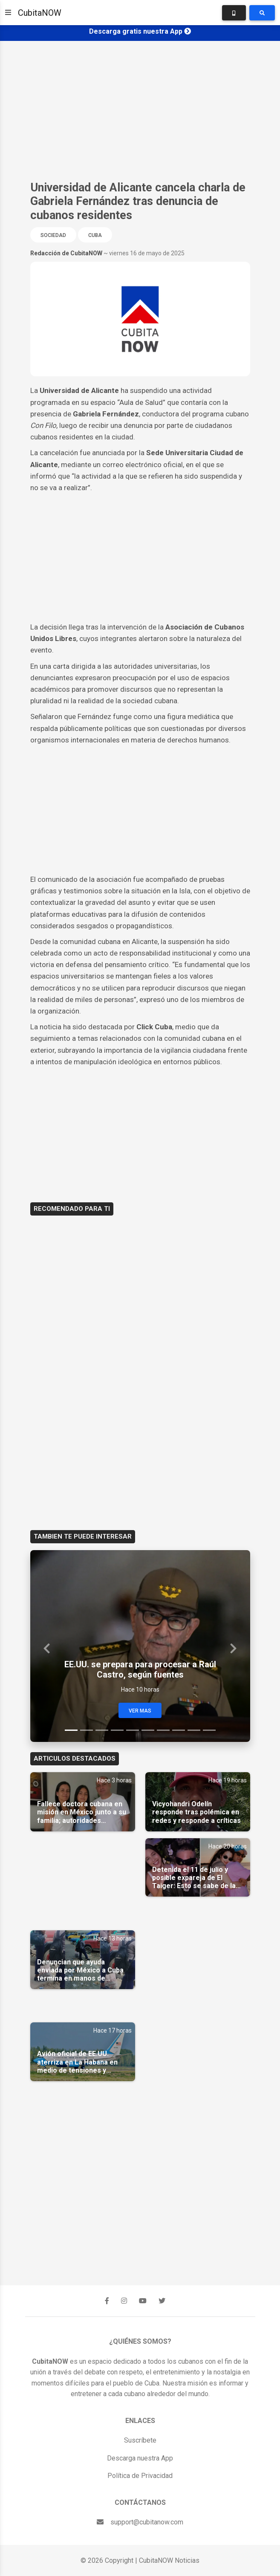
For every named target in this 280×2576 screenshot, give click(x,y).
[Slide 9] (194, 1730)
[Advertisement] (140, 110)
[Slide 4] (117, 1730)
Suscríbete (140, 2440)
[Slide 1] (71, 1730)
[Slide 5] (132, 1730)
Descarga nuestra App (140, 2458)
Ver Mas (140, 1711)
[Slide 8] (178, 1730)
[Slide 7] (163, 1730)
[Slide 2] (86, 1730)
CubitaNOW (39, 13)
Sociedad (53, 235)
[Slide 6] (147, 1730)
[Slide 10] (209, 1730)
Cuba (95, 235)
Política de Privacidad (140, 2476)
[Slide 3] (101, 1730)
